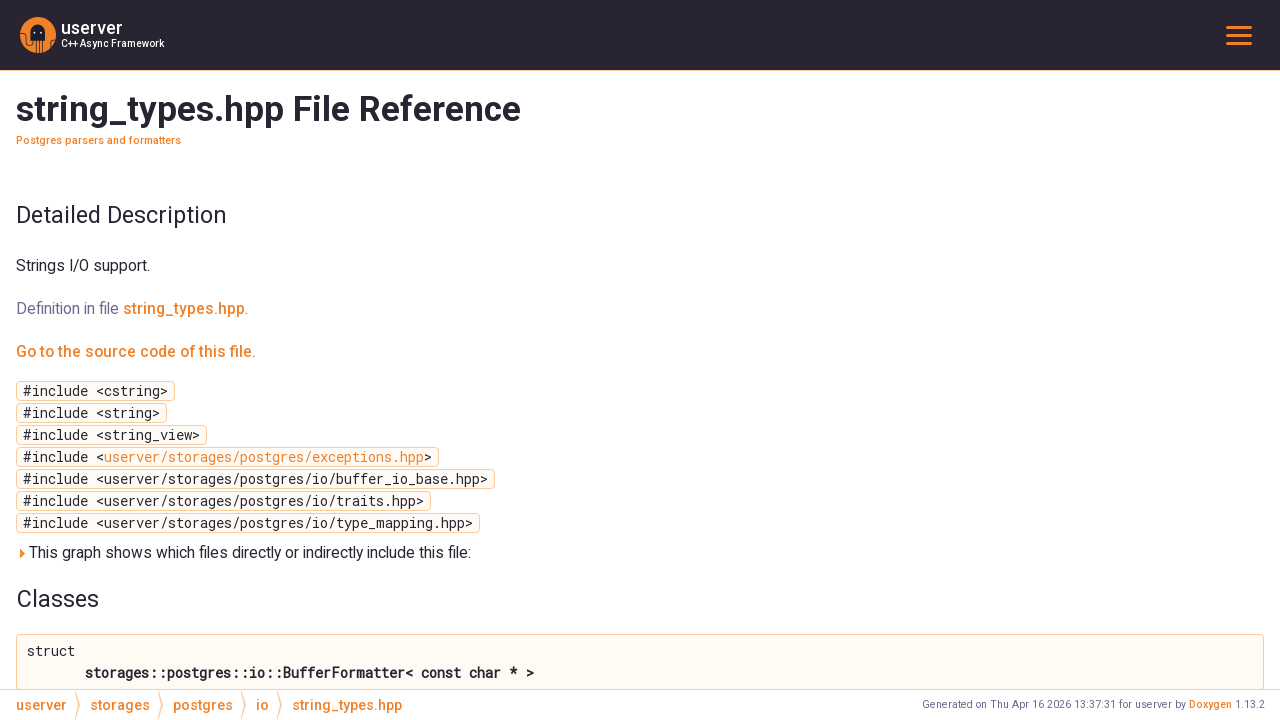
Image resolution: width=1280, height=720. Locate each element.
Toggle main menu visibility (1243, 34)
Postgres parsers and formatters (98, 140)
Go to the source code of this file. (136, 351)
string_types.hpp (184, 308)
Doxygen (1210, 704)
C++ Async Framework (112, 43)
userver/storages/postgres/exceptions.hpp (264, 457)
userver (92, 28)
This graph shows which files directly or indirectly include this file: (243, 552)
